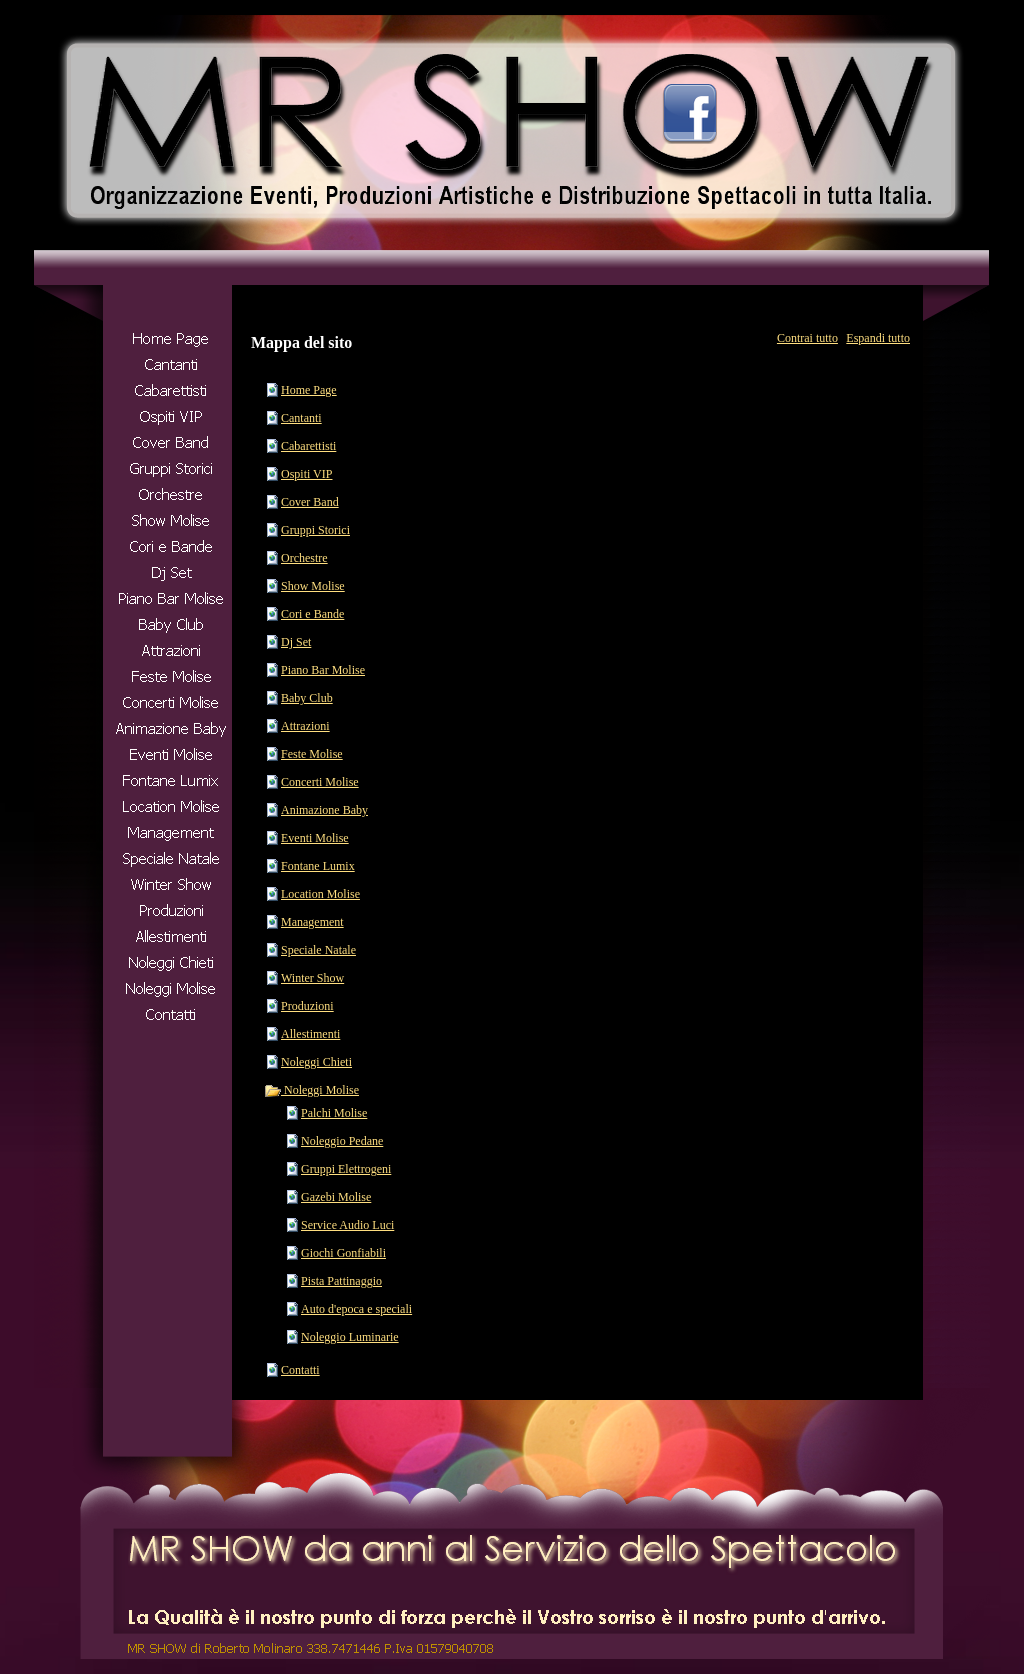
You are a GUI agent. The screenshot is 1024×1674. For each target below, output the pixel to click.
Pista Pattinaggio (341, 1281)
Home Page (309, 390)
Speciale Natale (318, 950)
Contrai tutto (807, 338)
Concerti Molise (320, 782)
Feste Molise (312, 754)
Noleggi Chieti (316, 1062)
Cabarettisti (308, 446)
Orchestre (304, 558)
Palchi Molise (334, 1113)
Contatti (300, 1370)
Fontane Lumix (318, 866)
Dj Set (296, 642)
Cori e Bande (312, 614)
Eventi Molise (315, 838)
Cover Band (310, 502)
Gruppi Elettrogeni (346, 1169)
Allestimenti (310, 1034)
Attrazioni (305, 726)
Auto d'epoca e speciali (356, 1309)
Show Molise (313, 586)
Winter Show (312, 978)
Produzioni (307, 1006)
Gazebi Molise (336, 1197)
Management (312, 922)
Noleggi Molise (311, 1090)
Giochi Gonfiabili (343, 1253)
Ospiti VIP (306, 474)
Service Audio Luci (347, 1225)
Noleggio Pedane (342, 1141)
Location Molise (320, 894)
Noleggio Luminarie (350, 1337)
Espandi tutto (878, 338)
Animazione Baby (324, 810)
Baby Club (307, 698)
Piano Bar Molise (323, 670)
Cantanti (301, 418)
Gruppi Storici (315, 530)
